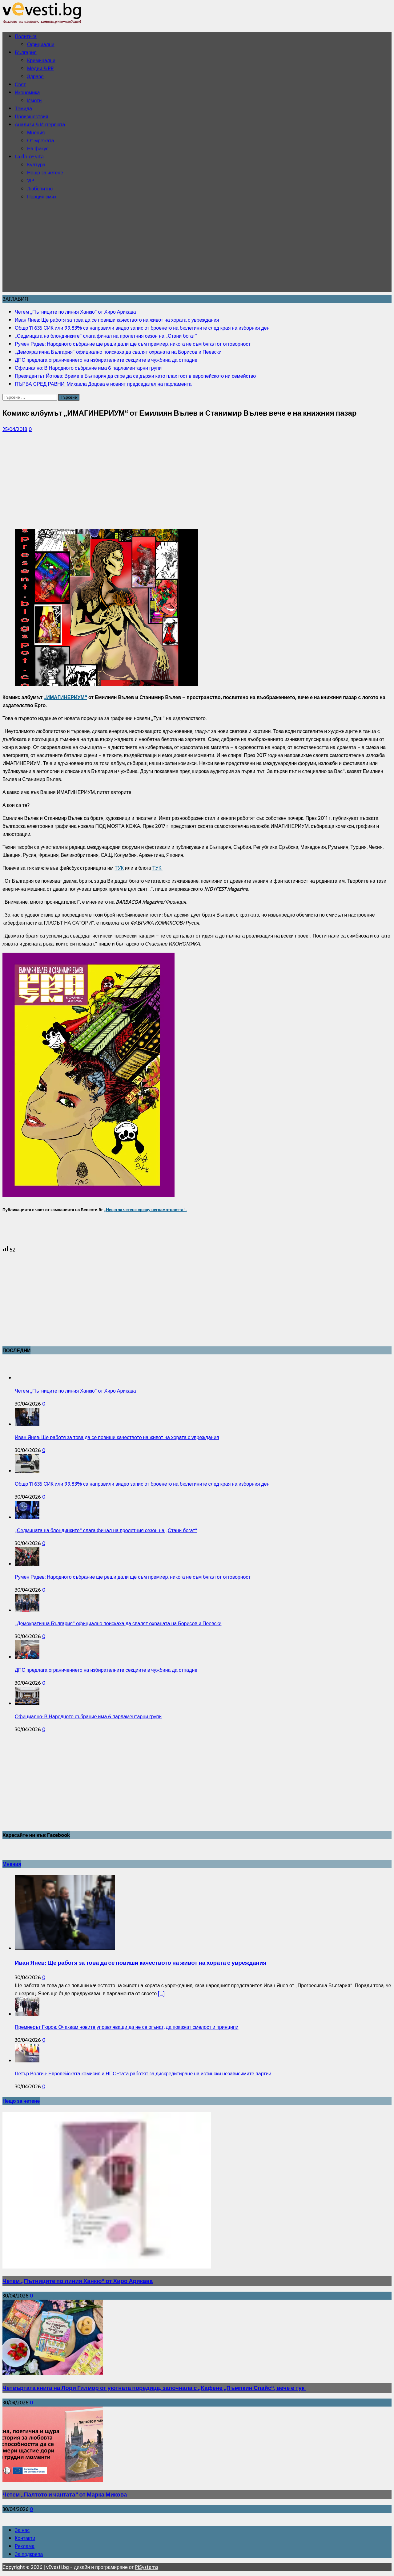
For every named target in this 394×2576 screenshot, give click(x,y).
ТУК (119, 868)
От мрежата (40, 140)
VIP (30, 181)
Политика (26, 36)
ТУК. (157, 868)
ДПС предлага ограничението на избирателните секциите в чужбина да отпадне (106, 1670)
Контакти (25, 2538)
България (26, 52)
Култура (36, 165)
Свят (20, 84)
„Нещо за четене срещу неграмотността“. (145, 1209)
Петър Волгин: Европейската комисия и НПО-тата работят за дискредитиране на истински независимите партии (143, 2073)
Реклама (24, 2546)
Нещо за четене (45, 173)
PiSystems (146, 2567)
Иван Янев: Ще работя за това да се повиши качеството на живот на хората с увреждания (117, 1437)
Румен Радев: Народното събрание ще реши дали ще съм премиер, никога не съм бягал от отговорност (133, 1577)
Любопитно (40, 189)
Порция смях (42, 197)
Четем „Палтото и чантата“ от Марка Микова (64, 2494)
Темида (23, 108)
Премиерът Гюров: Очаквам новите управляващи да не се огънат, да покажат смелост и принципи (126, 2027)
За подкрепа (29, 2554)
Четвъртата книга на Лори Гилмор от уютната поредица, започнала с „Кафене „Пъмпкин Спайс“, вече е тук (154, 2388)
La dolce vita (29, 157)
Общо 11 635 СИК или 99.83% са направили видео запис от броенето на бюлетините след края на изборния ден (142, 1484)
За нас (22, 2530)
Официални (40, 44)
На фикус (38, 148)
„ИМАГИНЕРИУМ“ (65, 697)
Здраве (35, 76)
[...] (161, 1993)
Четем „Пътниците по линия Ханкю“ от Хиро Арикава (75, 1391)
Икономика (27, 92)
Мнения (36, 132)
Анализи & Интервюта (40, 124)
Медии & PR (40, 68)
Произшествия (31, 116)
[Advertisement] (197, 249)
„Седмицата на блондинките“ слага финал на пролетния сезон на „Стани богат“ (106, 1530)
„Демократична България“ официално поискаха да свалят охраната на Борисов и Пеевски (118, 1623)
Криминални (41, 60)
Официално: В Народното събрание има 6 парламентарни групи (88, 1716)
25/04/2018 (14, 429)
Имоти (34, 100)
